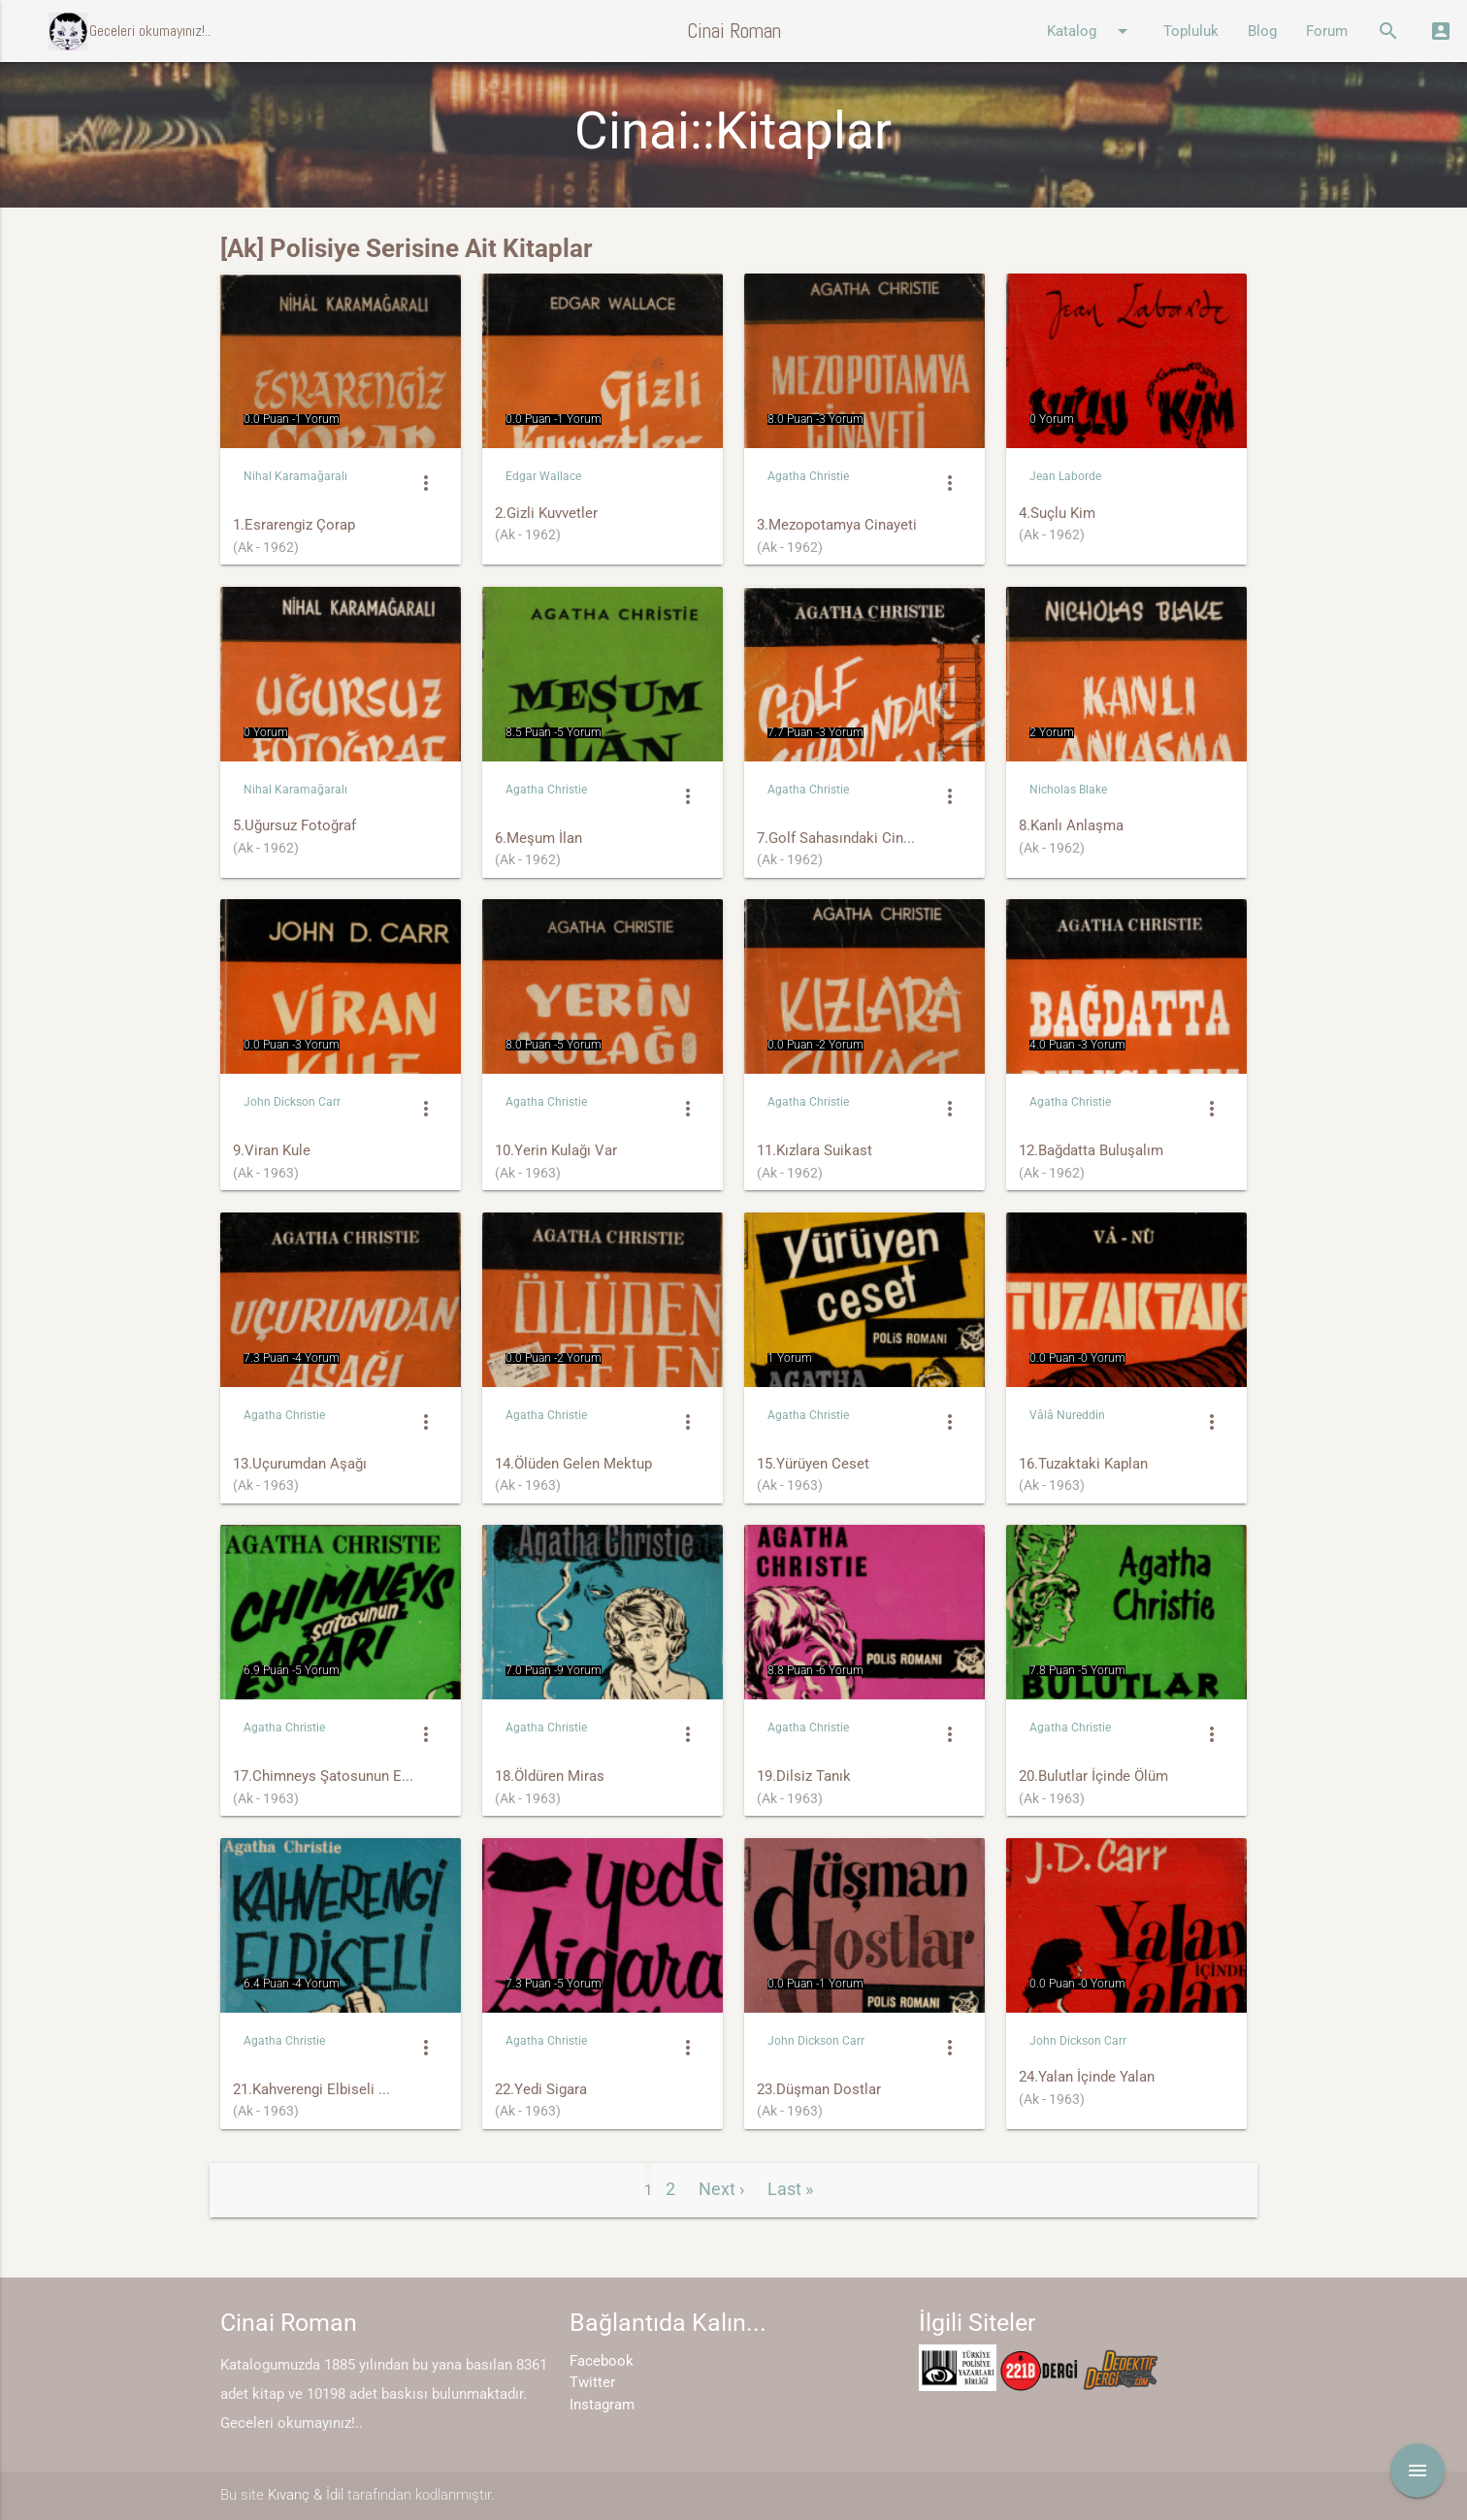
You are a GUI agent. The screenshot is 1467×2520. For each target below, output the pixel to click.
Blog (1262, 31)
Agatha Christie (808, 476)
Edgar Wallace (543, 476)
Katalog (1090, 31)
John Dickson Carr (292, 1102)
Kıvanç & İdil (305, 2495)
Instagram (602, 2404)
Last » (790, 2189)
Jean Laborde (1065, 476)
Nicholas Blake (1068, 789)
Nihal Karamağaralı (295, 476)
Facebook (602, 2361)
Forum (1327, 31)
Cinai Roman (734, 30)
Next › (721, 2189)
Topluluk (1191, 31)
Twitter (592, 2382)
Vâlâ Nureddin (1067, 1415)
